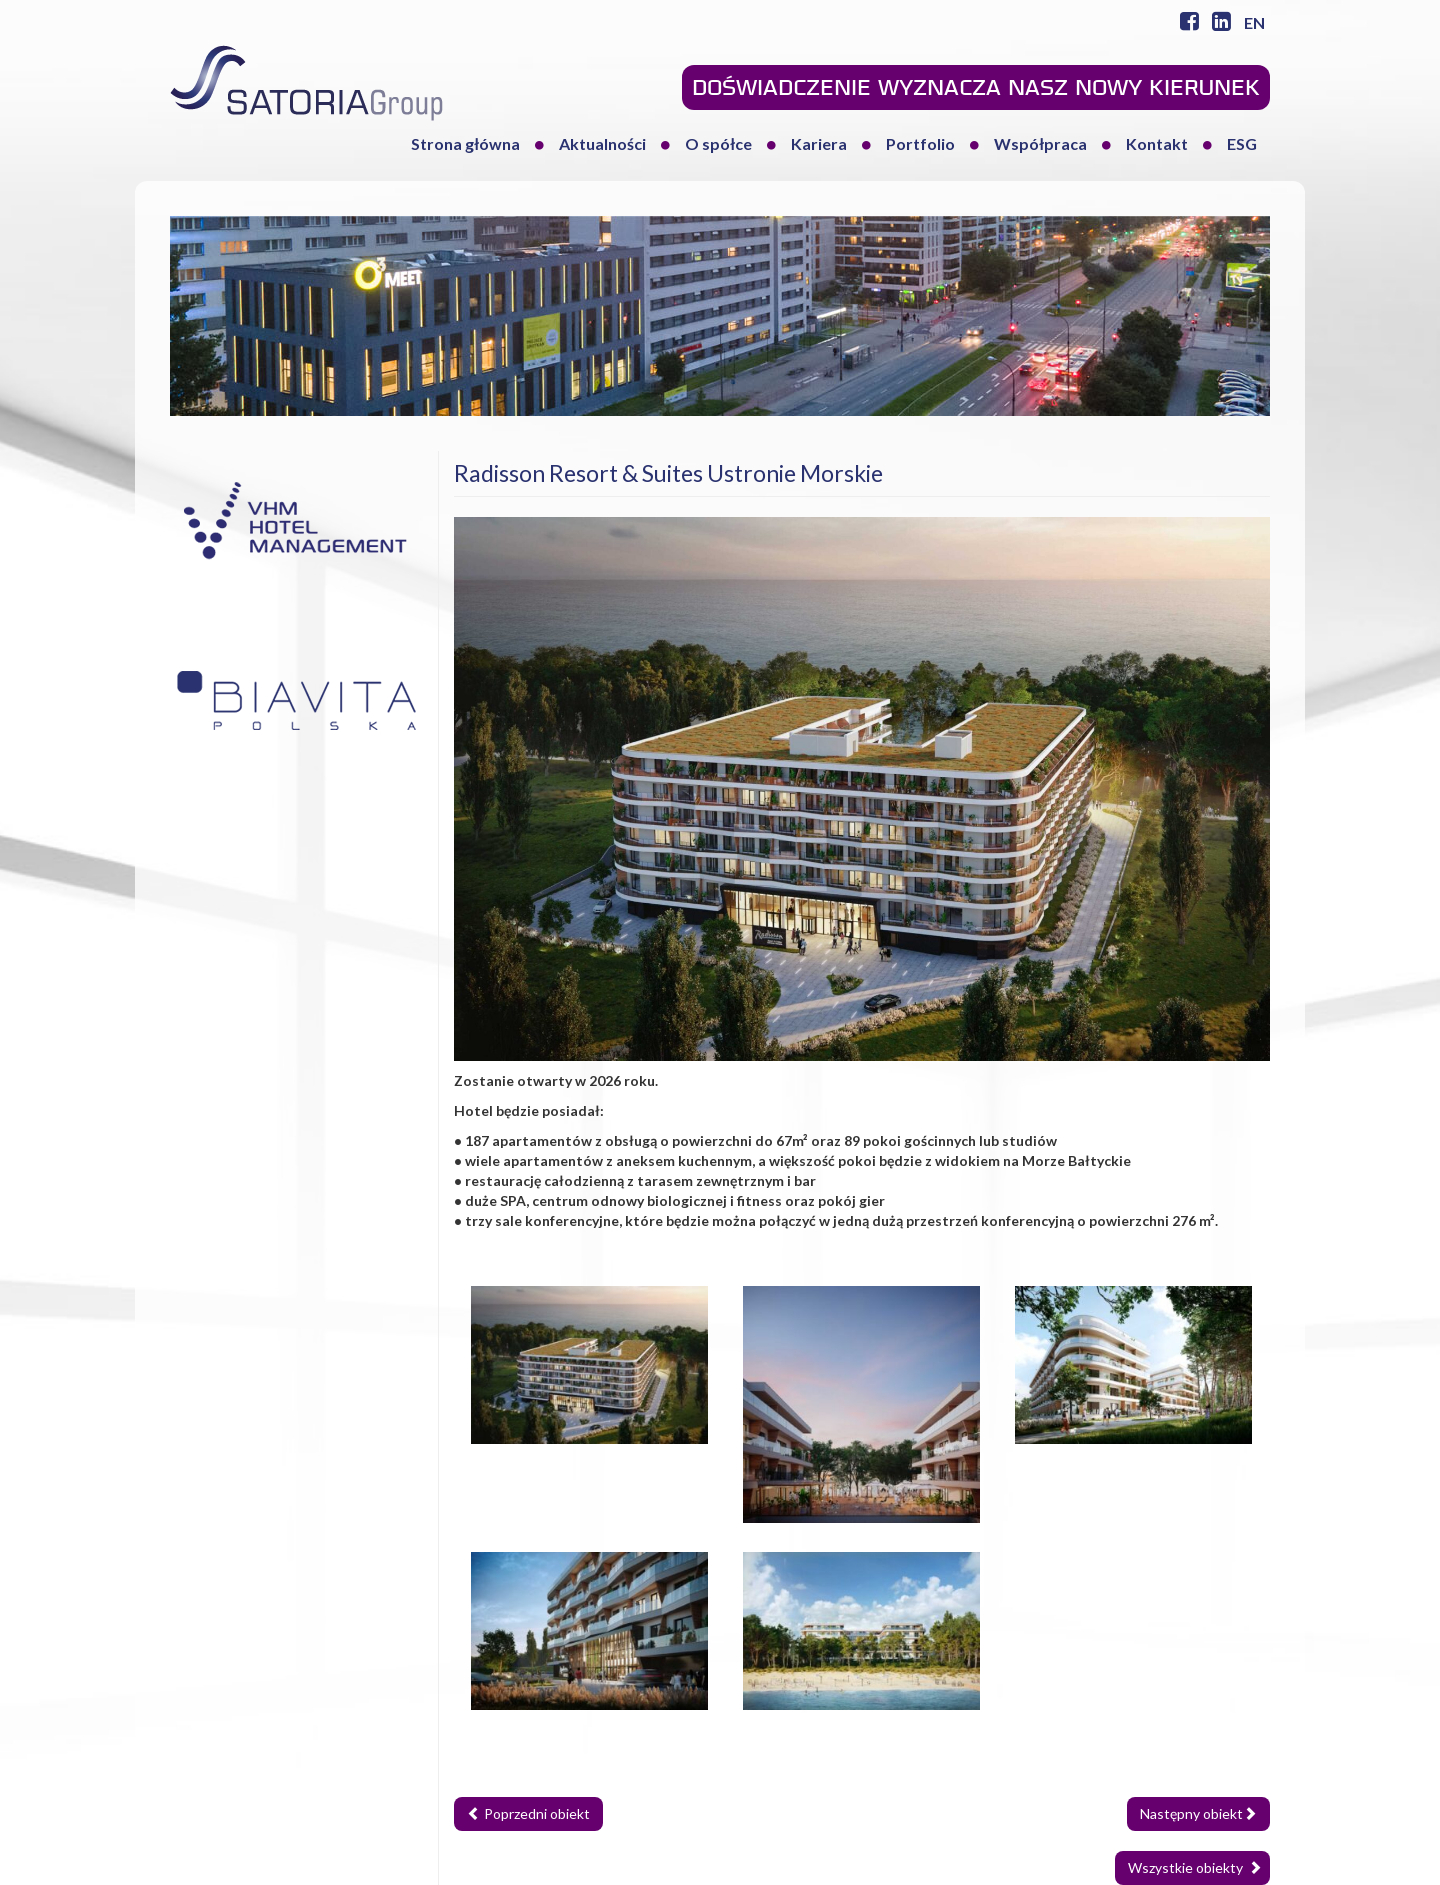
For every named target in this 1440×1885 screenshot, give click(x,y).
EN (1254, 22)
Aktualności (602, 143)
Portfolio (920, 143)
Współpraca (1040, 143)
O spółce (718, 143)
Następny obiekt (1198, 1813)
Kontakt (1157, 143)
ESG (1242, 143)
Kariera (819, 143)
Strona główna (465, 143)
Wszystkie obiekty (1195, 1867)
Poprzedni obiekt (528, 1813)
